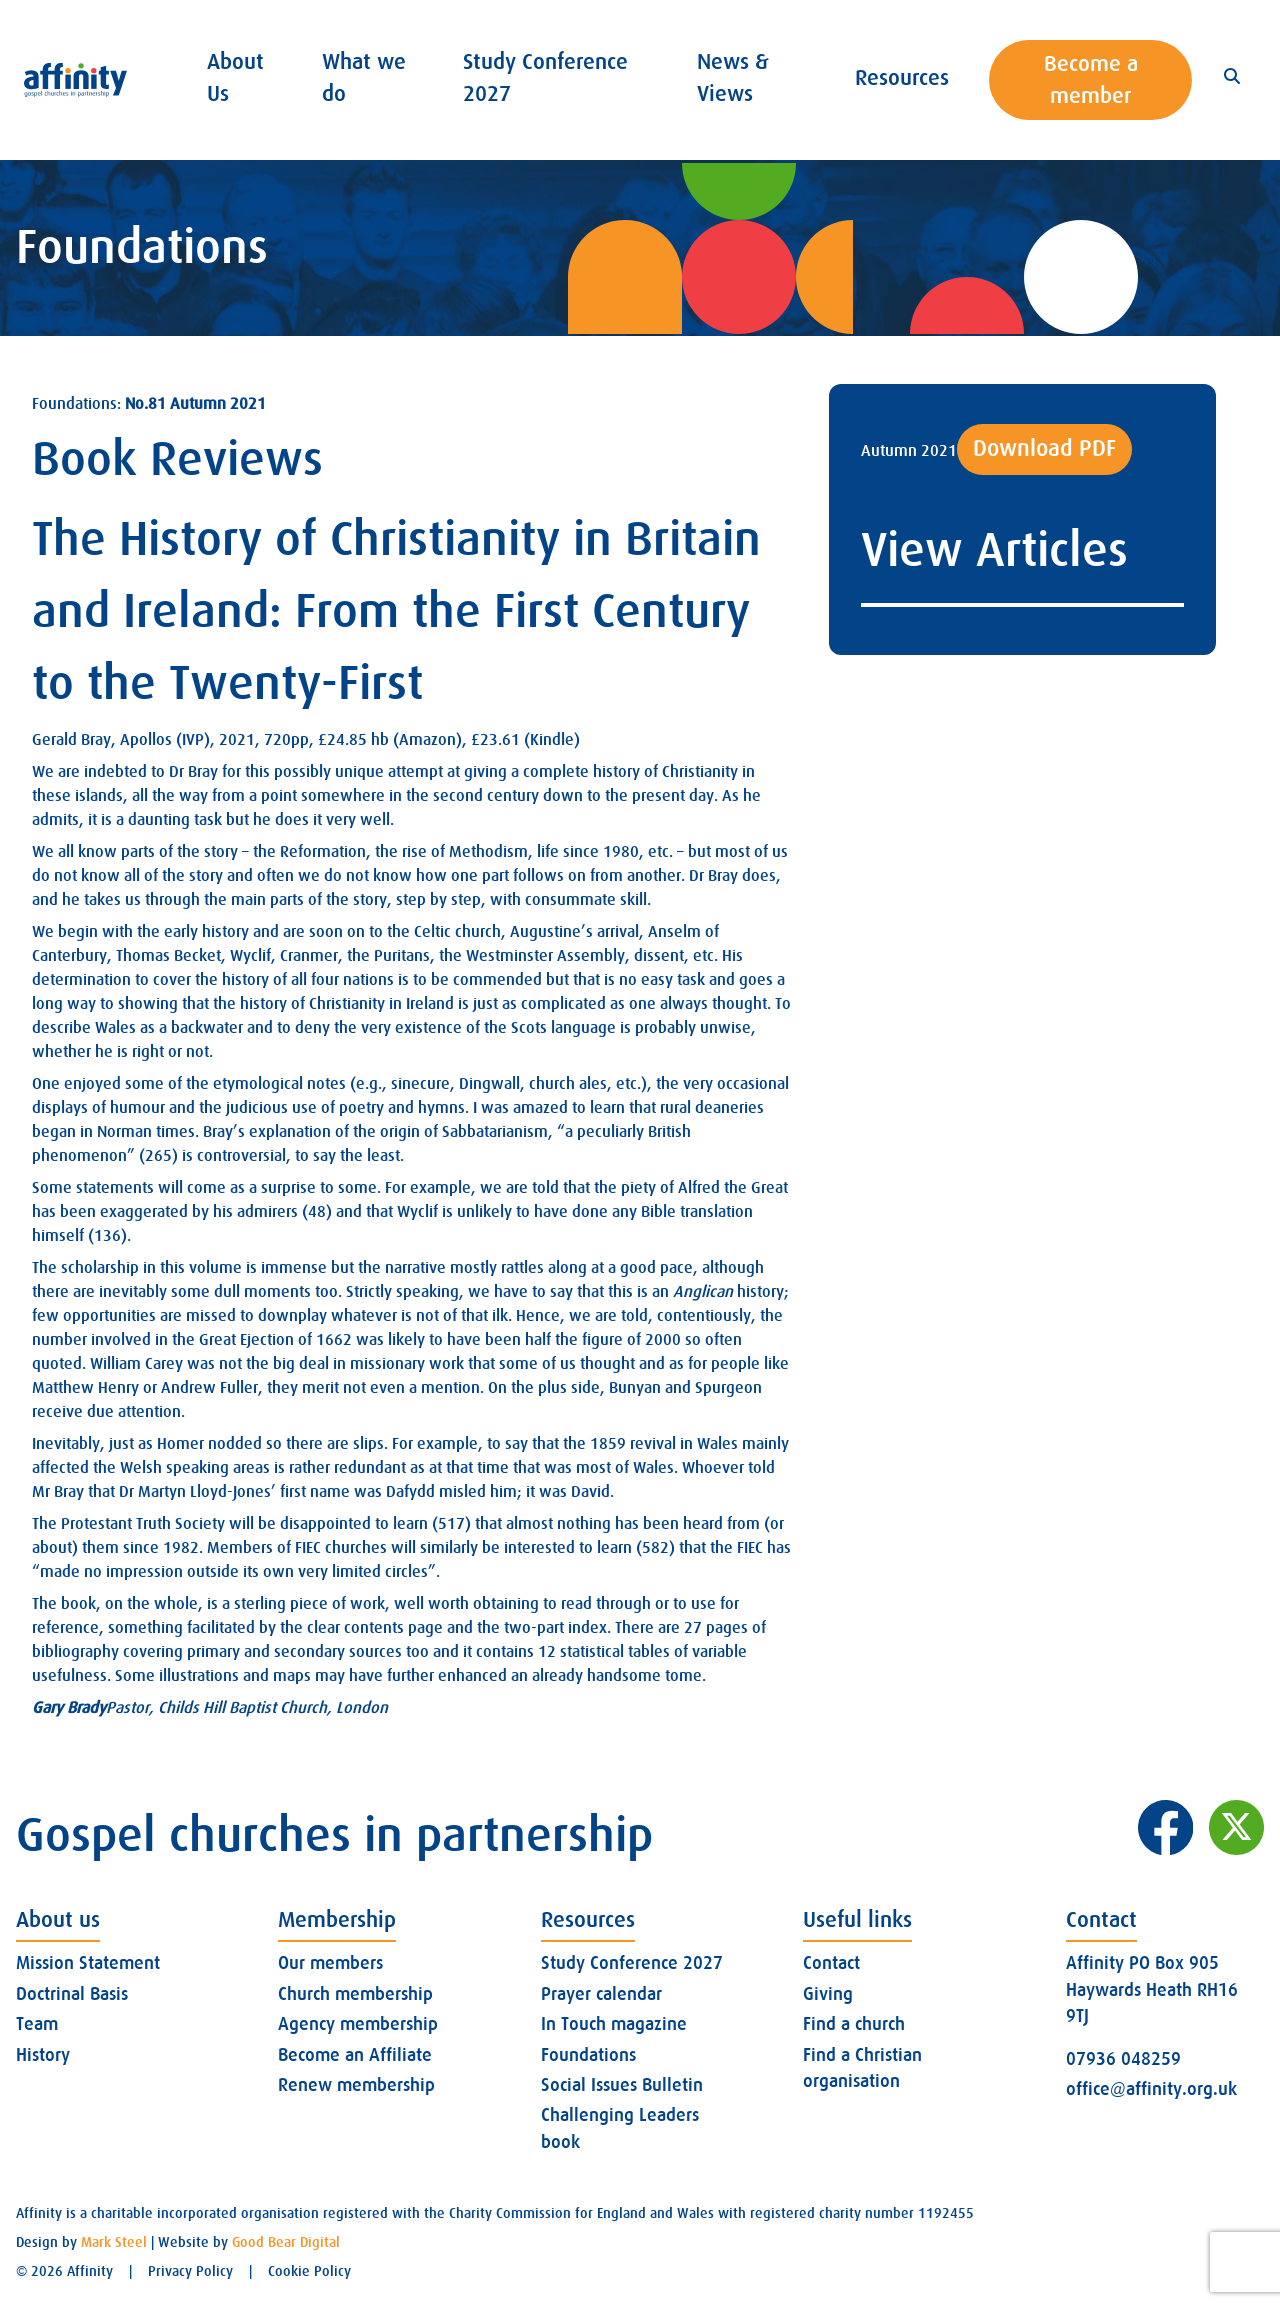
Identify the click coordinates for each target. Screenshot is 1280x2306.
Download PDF (1044, 448)
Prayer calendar (601, 1994)
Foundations (588, 2055)
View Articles (994, 550)
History (43, 2055)
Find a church (854, 2024)
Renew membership (356, 2085)
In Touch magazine (614, 2024)
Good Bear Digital (286, 2242)
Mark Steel (114, 2242)
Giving (828, 1994)
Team (37, 2024)
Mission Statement (88, 1963)
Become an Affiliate (355, 2055)
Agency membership (358, 2024)
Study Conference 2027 (632, 1963)
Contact (831, 1963)
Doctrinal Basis (72, 1994)
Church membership (355, 1994)
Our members (330, 1963)
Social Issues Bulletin (622, 2085)
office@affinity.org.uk (1151, 2089)
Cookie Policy (309, 2271)
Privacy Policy (190, 2271)
